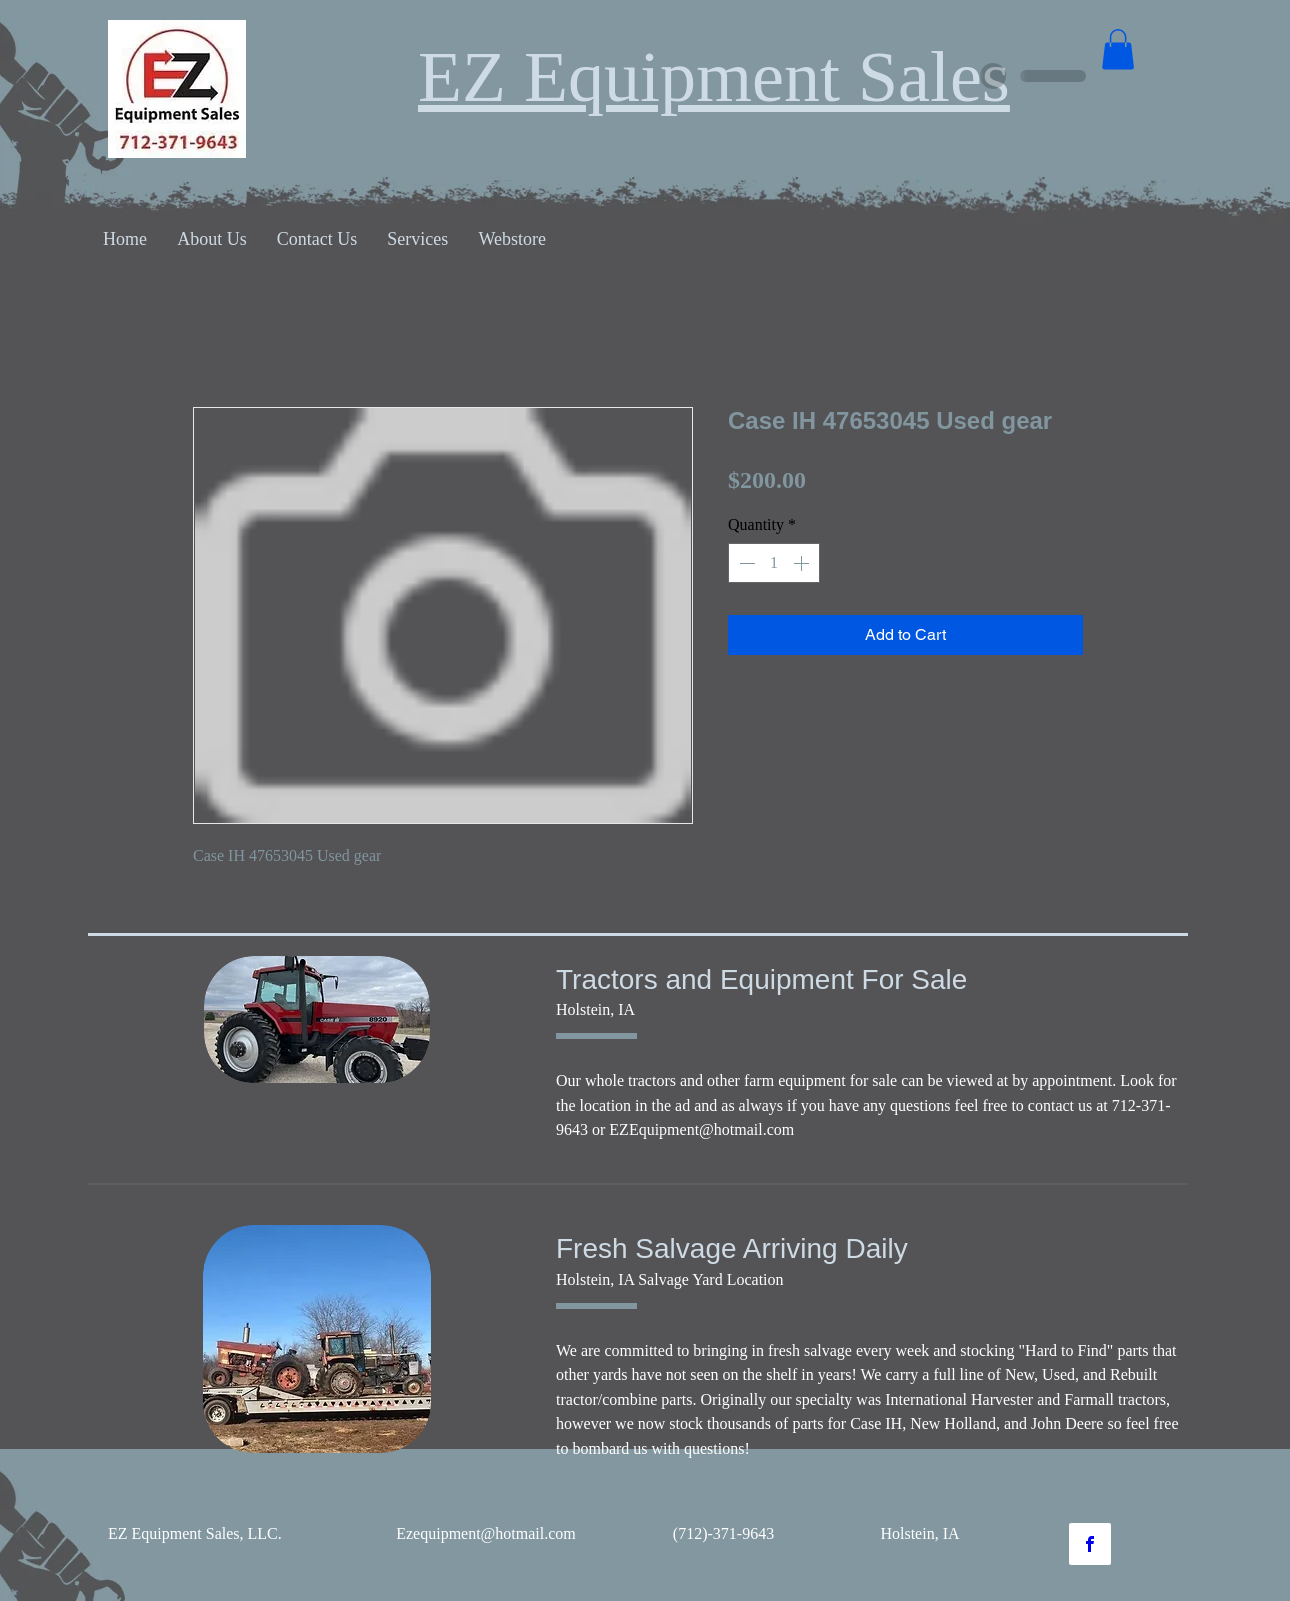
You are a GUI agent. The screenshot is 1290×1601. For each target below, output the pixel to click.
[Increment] (803, 563)
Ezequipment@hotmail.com (486, 1533)
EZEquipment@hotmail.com (701, 1129)
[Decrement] (745, 563)
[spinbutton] (774, 563)
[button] (1118, 49)
